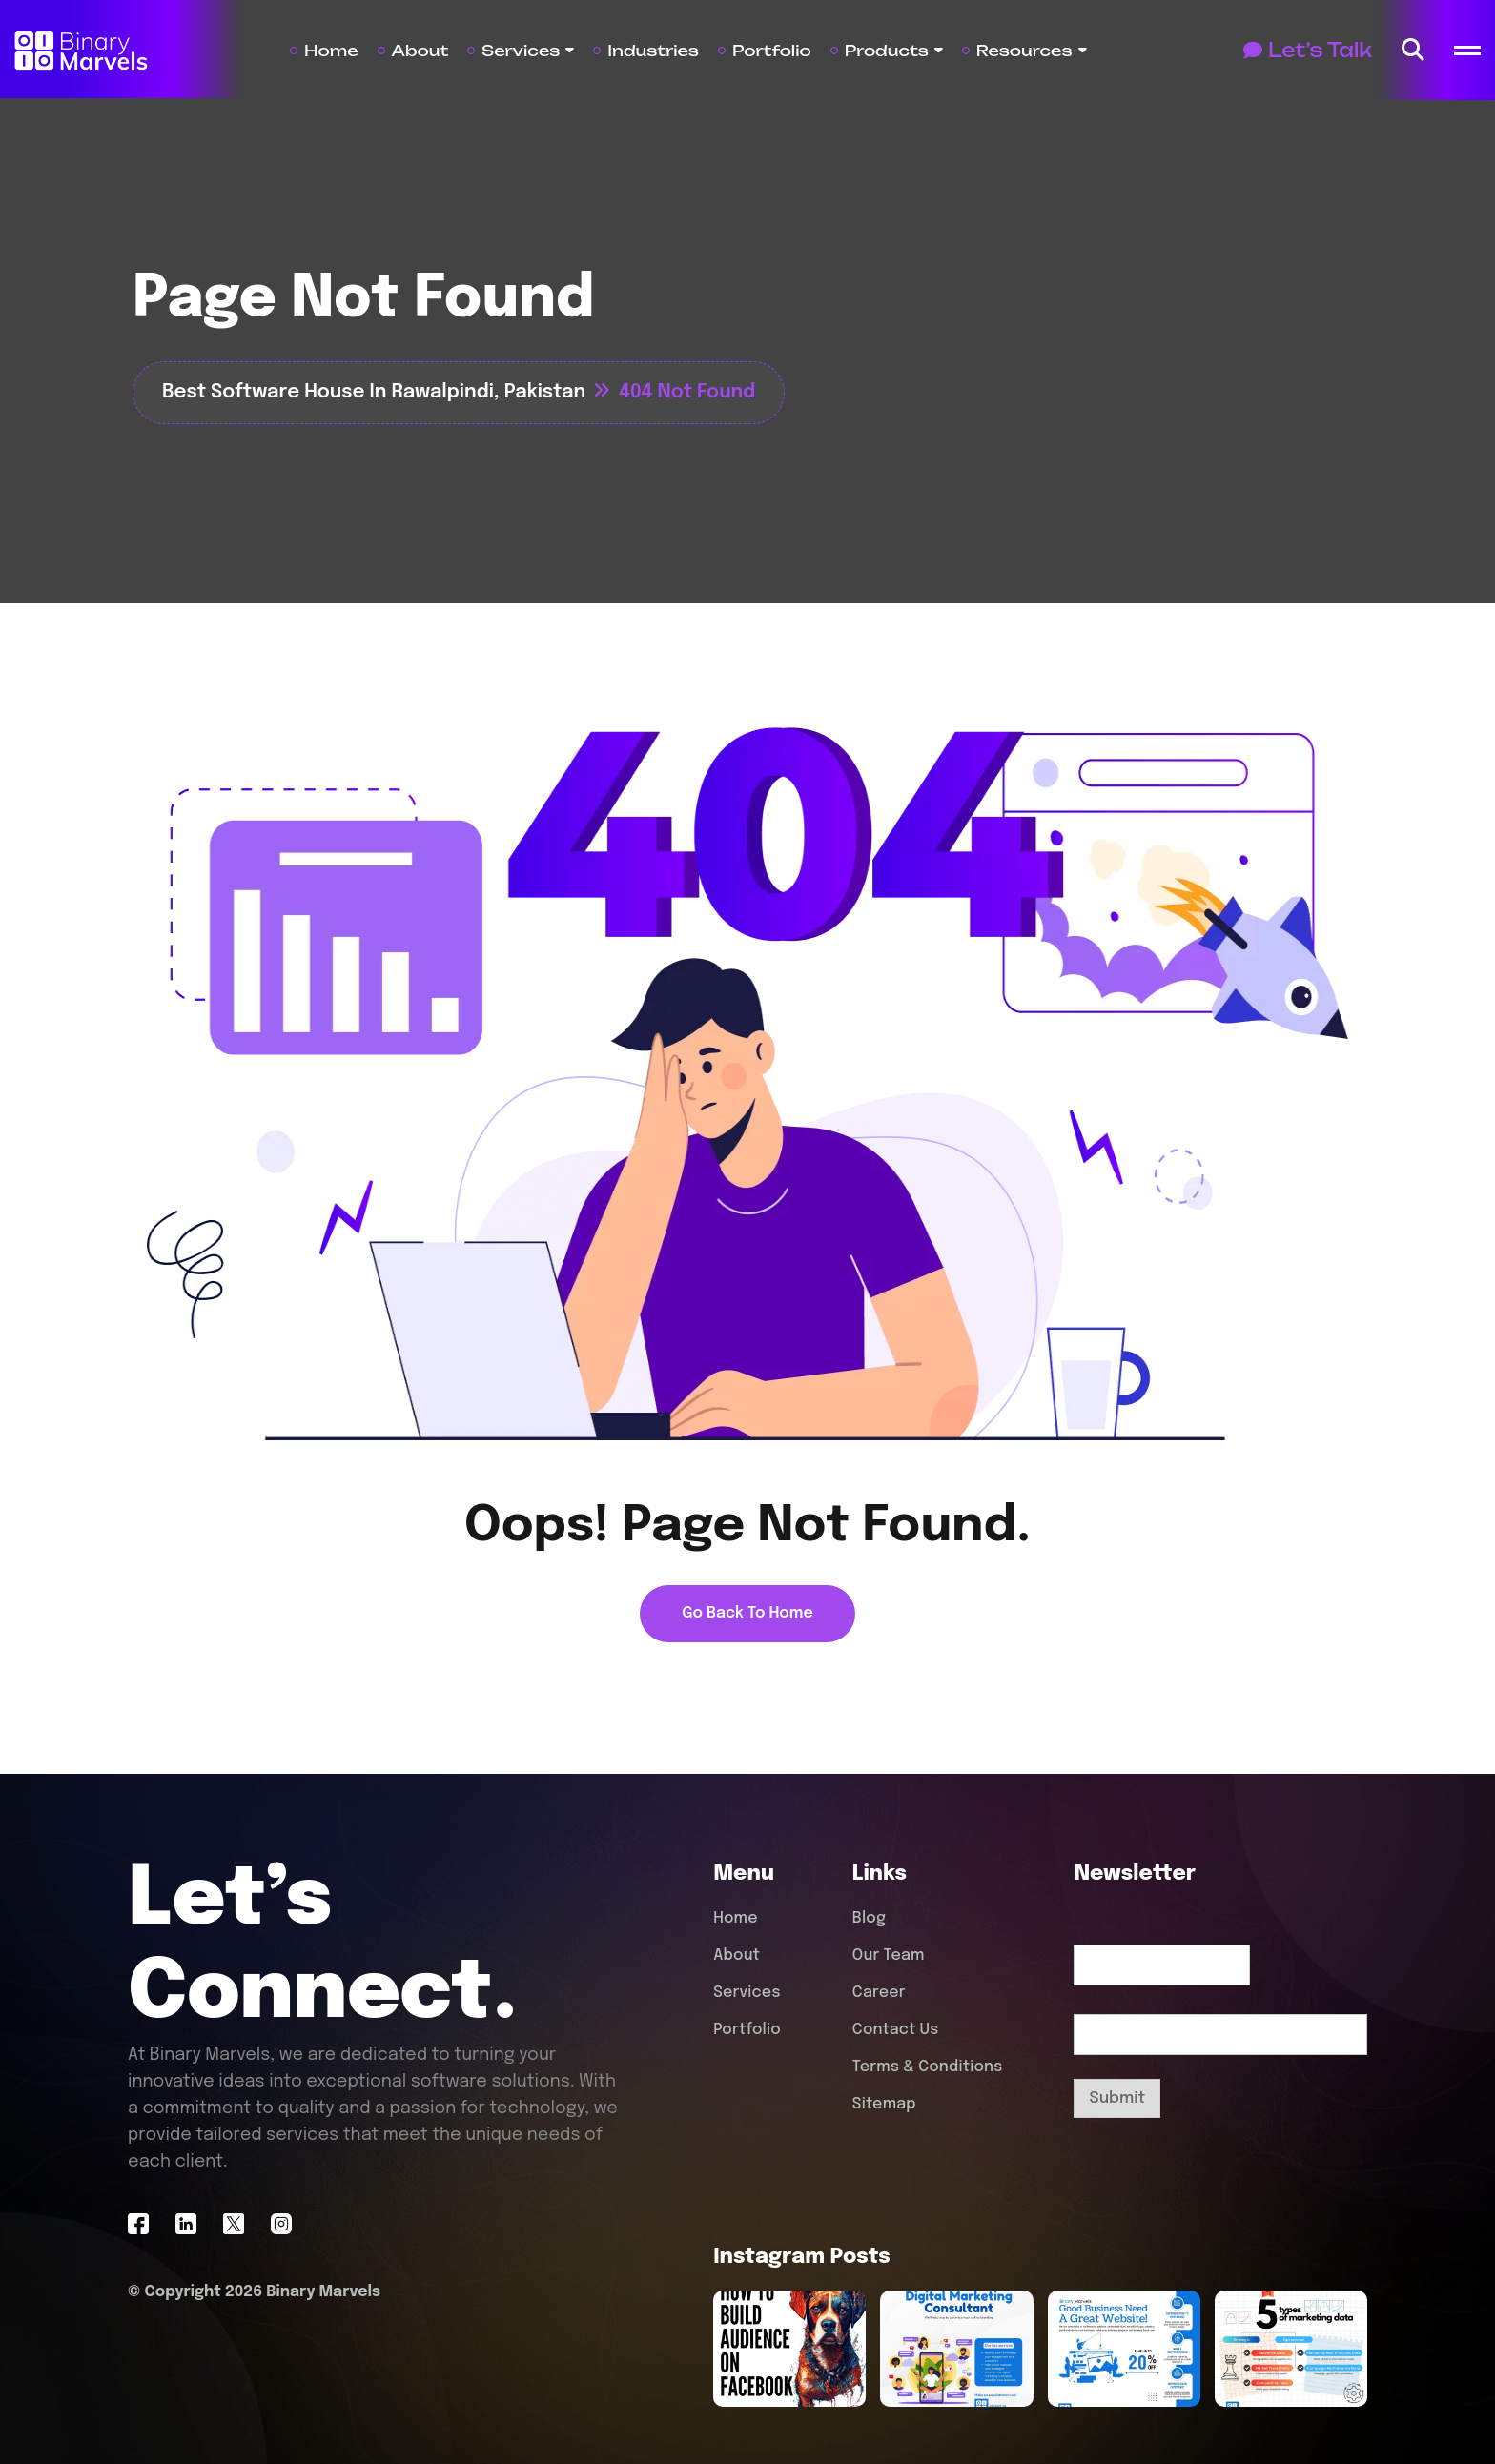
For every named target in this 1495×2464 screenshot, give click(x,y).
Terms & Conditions (927, 2067)
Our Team (888, 1955)
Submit (1117, 2098)
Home (331, 50)
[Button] (1307, 50)
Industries (653, 50)
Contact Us (895, 2030)
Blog (869, 1918)
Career (879, 1993)
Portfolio (771, 50)
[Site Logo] (81, 50)
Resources (1024, 50)
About (420, 50)
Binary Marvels (323, 2291)
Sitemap (884, 2104)
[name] (1413, 51)
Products (887, 50)
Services (520, 50)
